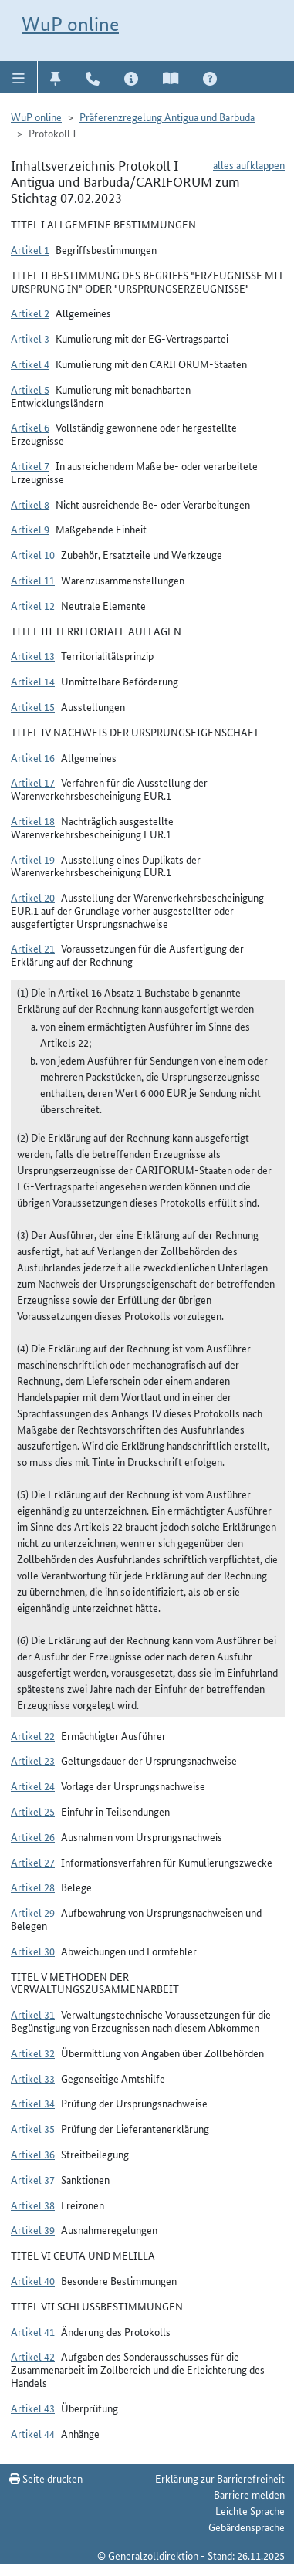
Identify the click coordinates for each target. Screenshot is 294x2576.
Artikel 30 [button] (33, 1950)
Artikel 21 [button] (33, 948)
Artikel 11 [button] (33, 579)
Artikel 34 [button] (33, 2103)
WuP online (70, 24)
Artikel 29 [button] (33, 1912)
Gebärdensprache (246, 2526)
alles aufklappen (249, 164)
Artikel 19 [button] (33, 859)
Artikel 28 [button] (33, 1886)
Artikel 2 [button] (30, 312)
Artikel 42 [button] (33, 2356)
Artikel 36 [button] (33, 2153)
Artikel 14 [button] (33, 681)
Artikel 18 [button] (33, 820)
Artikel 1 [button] (30, 249)
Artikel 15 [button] (33, 706)
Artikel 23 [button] (33, 1760)
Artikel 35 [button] (33, 2128)
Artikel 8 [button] (30, 504)
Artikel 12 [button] (33, 605)
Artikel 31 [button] (33, 2014)
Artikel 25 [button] (33, 1811)
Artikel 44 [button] (33, 2433)
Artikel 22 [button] (33, 1735)
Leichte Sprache (250, 2510)
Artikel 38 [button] (33, 2204)
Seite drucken (46, 2478)
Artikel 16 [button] (33, 757)
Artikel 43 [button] (33, 2407)
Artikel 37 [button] (33, 2179)
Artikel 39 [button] (33, 2229)
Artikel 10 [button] (33, 554)
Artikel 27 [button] (33, 1862)
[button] (19, 77)
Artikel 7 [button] (30, 465)
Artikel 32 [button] (33, 2052)
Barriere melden (249, 2494)
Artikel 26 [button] (33, 1836)
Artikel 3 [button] (30, 338)
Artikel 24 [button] (33, 1785)
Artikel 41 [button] (33, 2331)
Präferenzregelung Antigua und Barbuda (167, 116)
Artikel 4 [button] (30, 363)
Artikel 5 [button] (30, 389)
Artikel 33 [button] (33, 2078)
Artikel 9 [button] (30, 529)
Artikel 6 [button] (30, 427)
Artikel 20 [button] (33, 897)
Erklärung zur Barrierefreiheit (220, 2478)
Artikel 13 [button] (33, 655)
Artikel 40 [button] (33, 2280)
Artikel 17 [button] (33, 782)
